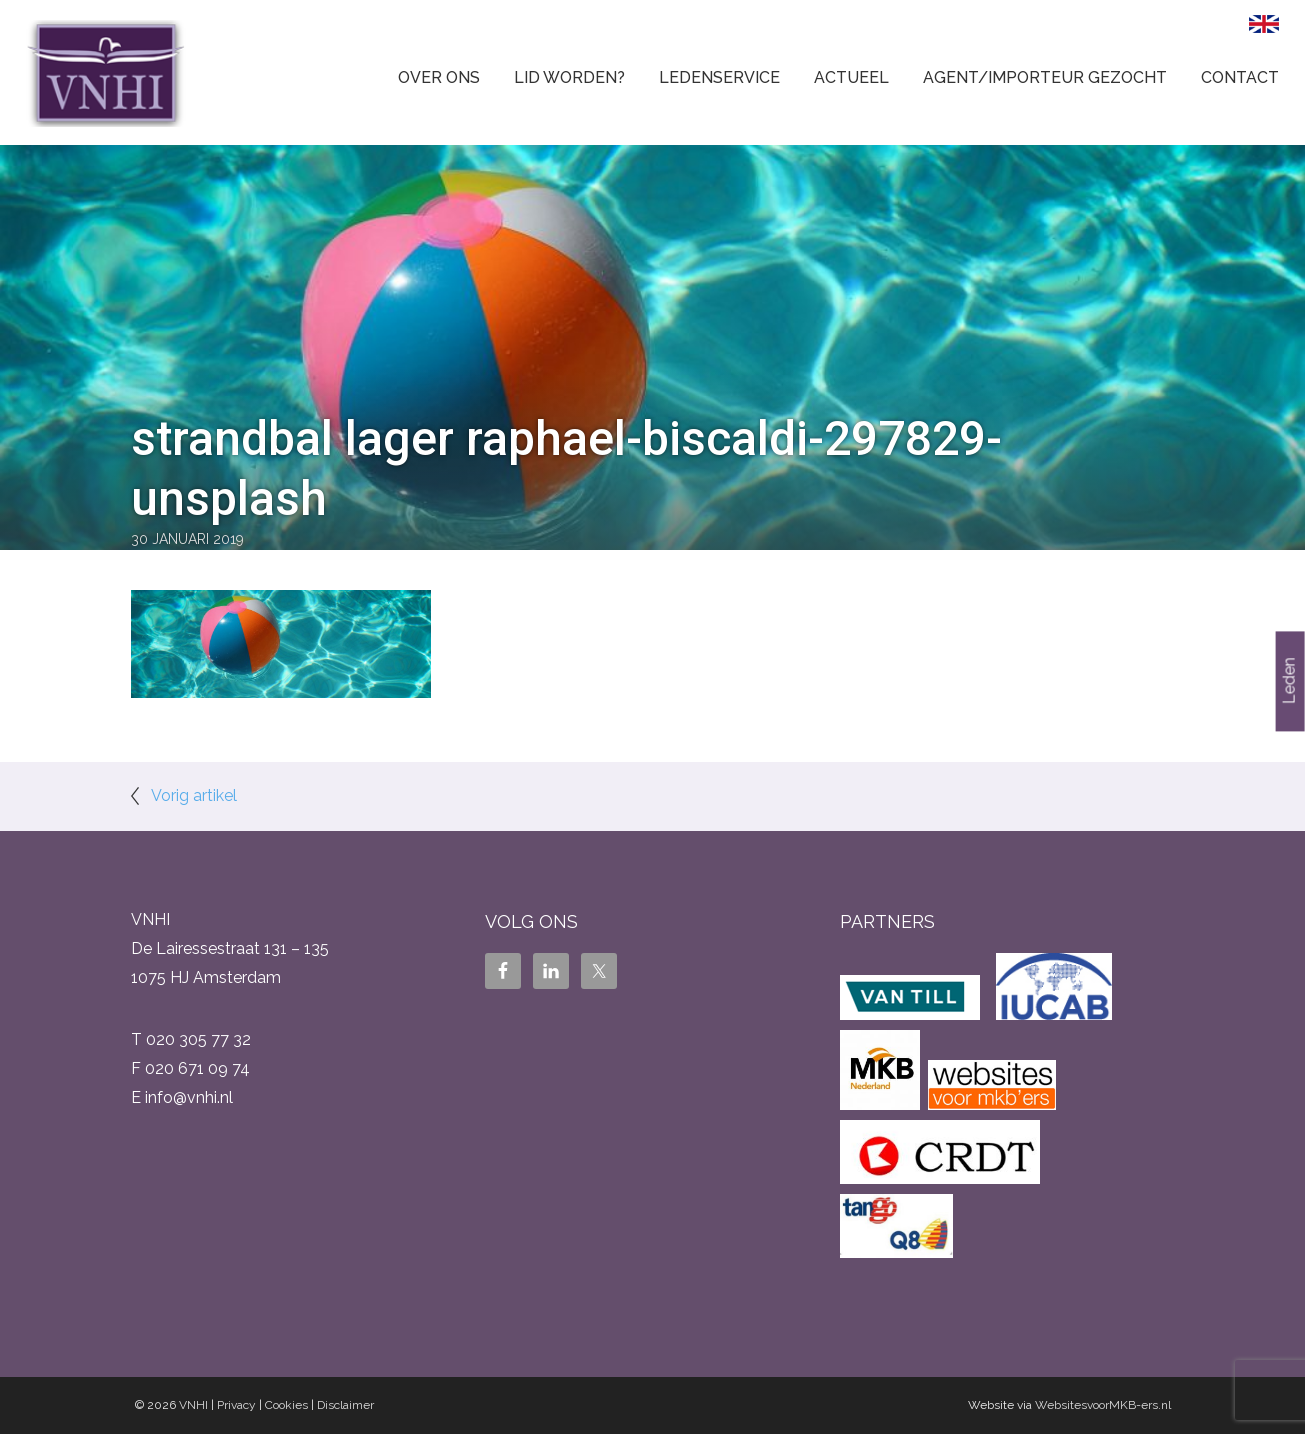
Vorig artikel (194, 795)
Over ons (439, 77)
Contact (1240, 77)
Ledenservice (719, 77)
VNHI (193, 1405)
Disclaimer (345, 1405)
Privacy (236, 1405)
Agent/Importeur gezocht (1045, 77)
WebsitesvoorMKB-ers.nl (1103, 1405)
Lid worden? (569, 77)
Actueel (851, 77)
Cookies (286, 1405)
